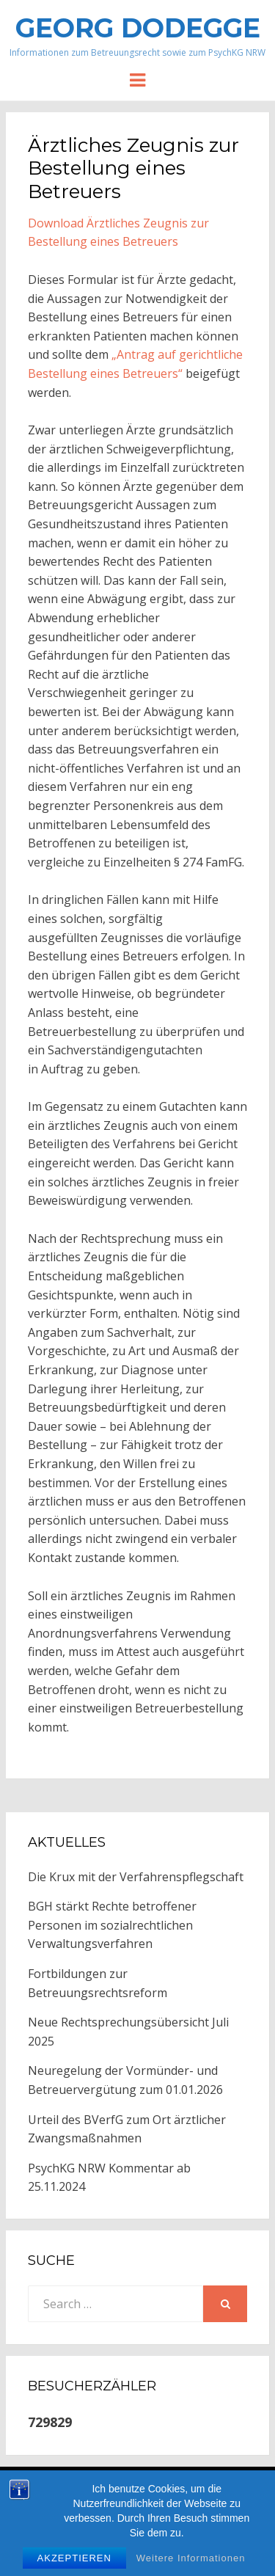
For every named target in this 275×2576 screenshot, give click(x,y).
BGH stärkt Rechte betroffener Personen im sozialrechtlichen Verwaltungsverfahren (112, 1925)
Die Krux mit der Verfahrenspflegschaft (135, 1877)
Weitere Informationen (191, 2566)
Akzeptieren (74, 2566)
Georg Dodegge (137, 28)
